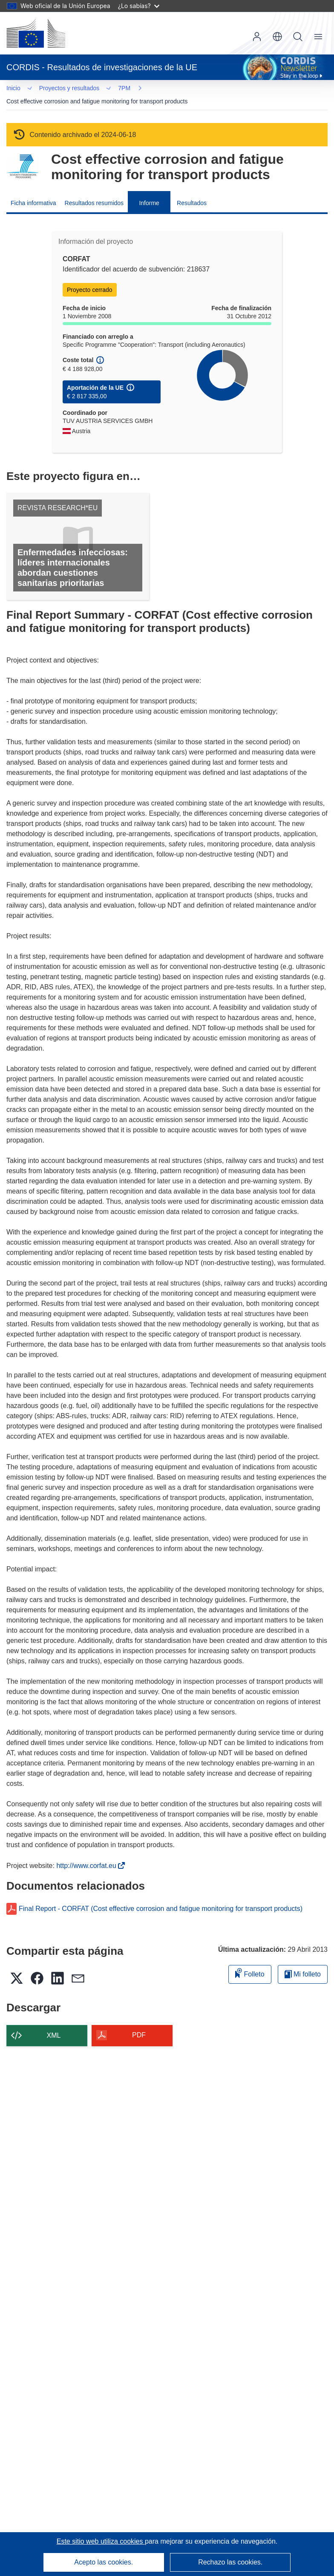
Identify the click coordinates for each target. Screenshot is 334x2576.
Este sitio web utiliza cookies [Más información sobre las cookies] (101, 2541)
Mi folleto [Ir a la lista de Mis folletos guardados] (303, 1963)
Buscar (298, 36)
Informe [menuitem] (149, 191)
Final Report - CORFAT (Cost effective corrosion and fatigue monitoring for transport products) (160, 1897)
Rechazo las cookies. (230, 2562)
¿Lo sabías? (138, 5)
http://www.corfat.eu (87, 1854)
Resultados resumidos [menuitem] (94, 191)
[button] (277, 36)
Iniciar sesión (257, 36)
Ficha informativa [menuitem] (33, 191)
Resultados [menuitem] (192, 191)
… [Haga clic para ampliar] (21, 89)
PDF (139, 2024)
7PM (50, 89)
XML (54, 2024)
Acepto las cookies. (103, 2562)
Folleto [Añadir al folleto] (249, 1962)
